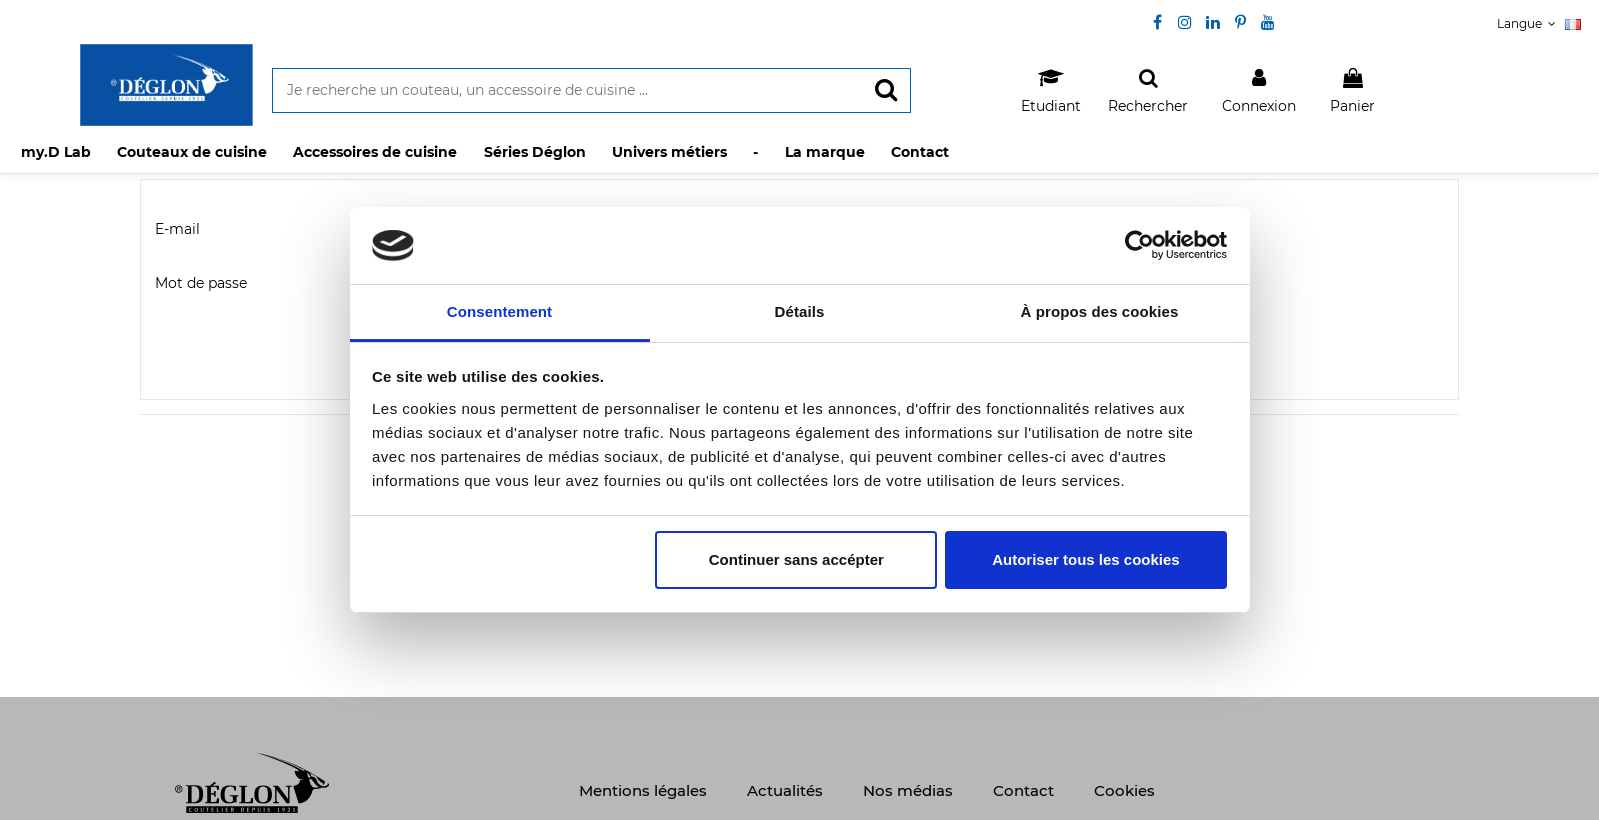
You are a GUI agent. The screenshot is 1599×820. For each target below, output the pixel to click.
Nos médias (908, 790)
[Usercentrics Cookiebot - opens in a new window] (1139, 245)
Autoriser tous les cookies (1086, 559)
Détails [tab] (800, 311)
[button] (192, 152)
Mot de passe (201, 283)
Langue (1539, 23)
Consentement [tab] (499, 311)
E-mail (177, 229)
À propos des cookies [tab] (1100, 311)
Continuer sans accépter (796, 559)
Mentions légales (643, 790)
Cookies (1124, 790)
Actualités (785, 790)
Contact (1023, 790)
